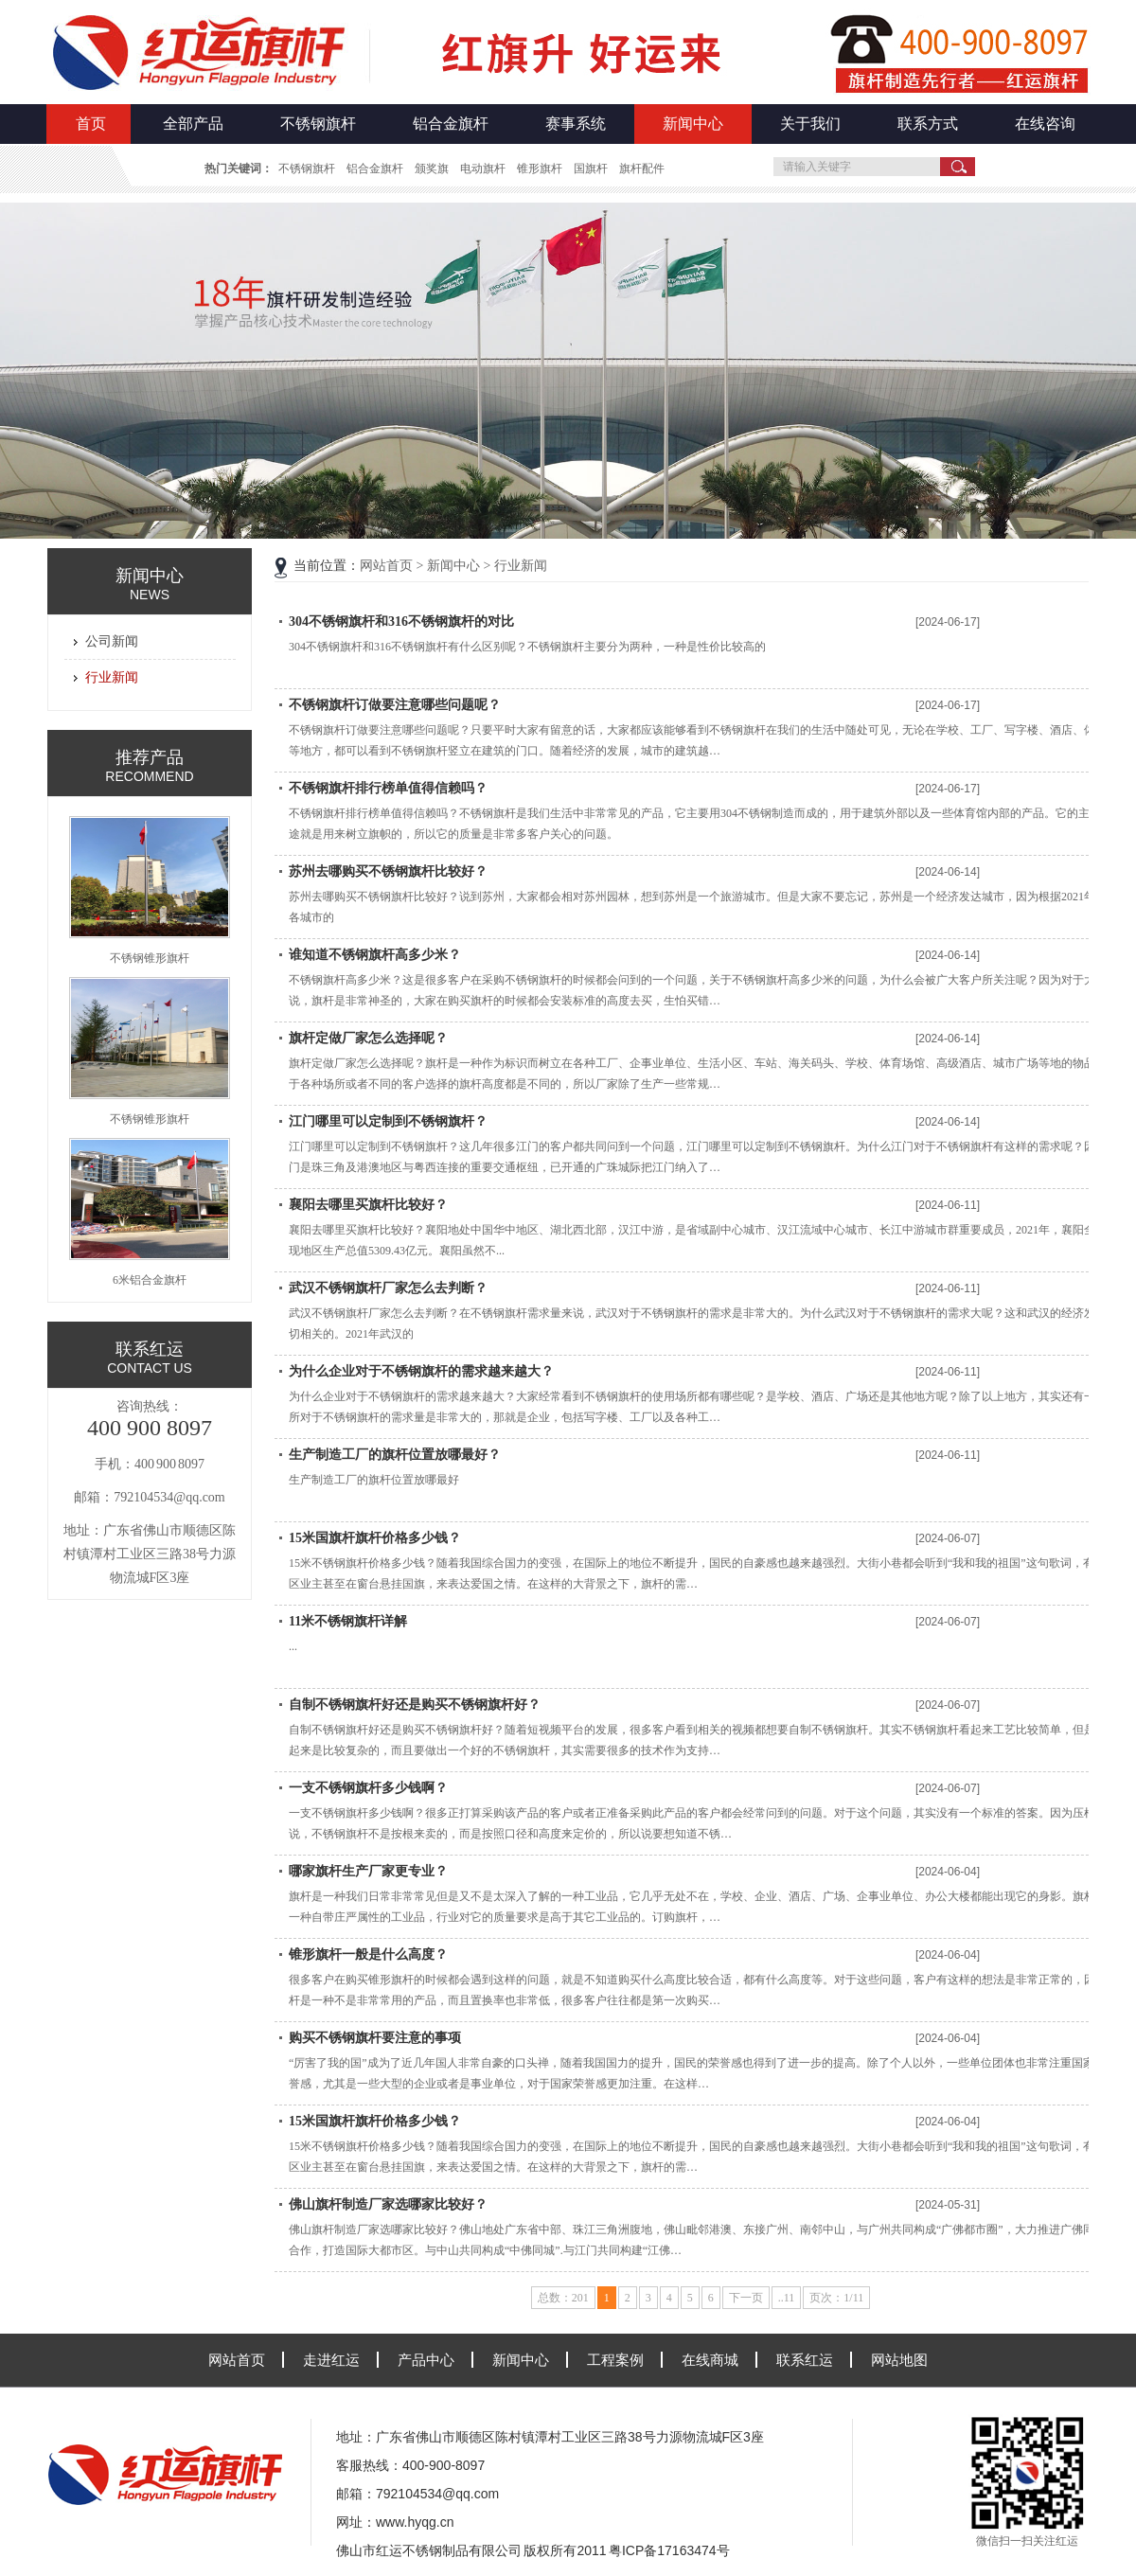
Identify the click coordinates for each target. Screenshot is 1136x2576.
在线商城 (710, 2360)
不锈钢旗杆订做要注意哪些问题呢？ (395, 705)
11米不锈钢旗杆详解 (348, 1621)
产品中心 (426, 2360)
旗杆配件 (642, 168)
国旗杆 (591, 168)
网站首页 (386, 566)
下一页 (746, 2297)
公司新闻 (111, 641)
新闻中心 (693, 123)
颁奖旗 (432, 168)
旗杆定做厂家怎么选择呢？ (368, 1038)
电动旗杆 (483, 168)
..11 (786, 2297)
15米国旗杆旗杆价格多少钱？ (375, 1538)
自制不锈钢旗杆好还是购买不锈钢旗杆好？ (415, 1704)
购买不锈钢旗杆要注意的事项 (375, 2038)
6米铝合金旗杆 (149, 1280)
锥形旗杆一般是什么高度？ (368, 1954)
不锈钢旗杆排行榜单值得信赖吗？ (388, 788)
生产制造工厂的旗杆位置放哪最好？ (395, 1455)
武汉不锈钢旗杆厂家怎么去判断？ (388, 1288)
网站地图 (899, 2360)
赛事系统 (575, 123)
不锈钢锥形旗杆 (149, 958)
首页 (91, 123)
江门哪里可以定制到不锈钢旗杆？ (388, 1121)
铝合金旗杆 (450, 123)
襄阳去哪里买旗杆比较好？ (368, 1205)
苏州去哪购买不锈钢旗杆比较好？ (388, 871)
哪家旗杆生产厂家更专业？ (368, 1871)
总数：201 (563, 2297)
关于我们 (810, 123)
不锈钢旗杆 (318, 123)
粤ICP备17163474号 (669, 2550)
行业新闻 (111, 677)
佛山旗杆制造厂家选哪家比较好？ (388, 2204)
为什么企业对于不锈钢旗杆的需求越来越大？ (421, 1371)
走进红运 (331, 2360)
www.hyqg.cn (414, 2522)
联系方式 (927, 123)
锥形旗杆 (539, 168)
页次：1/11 (836, 2297)
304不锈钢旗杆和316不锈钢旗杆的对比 (401, 621)
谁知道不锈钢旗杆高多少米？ (375, 955)
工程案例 (615, 2360)
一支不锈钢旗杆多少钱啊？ (368, 1788)
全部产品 (193, 123)
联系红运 (804, 2360)
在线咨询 (1045, 123)
